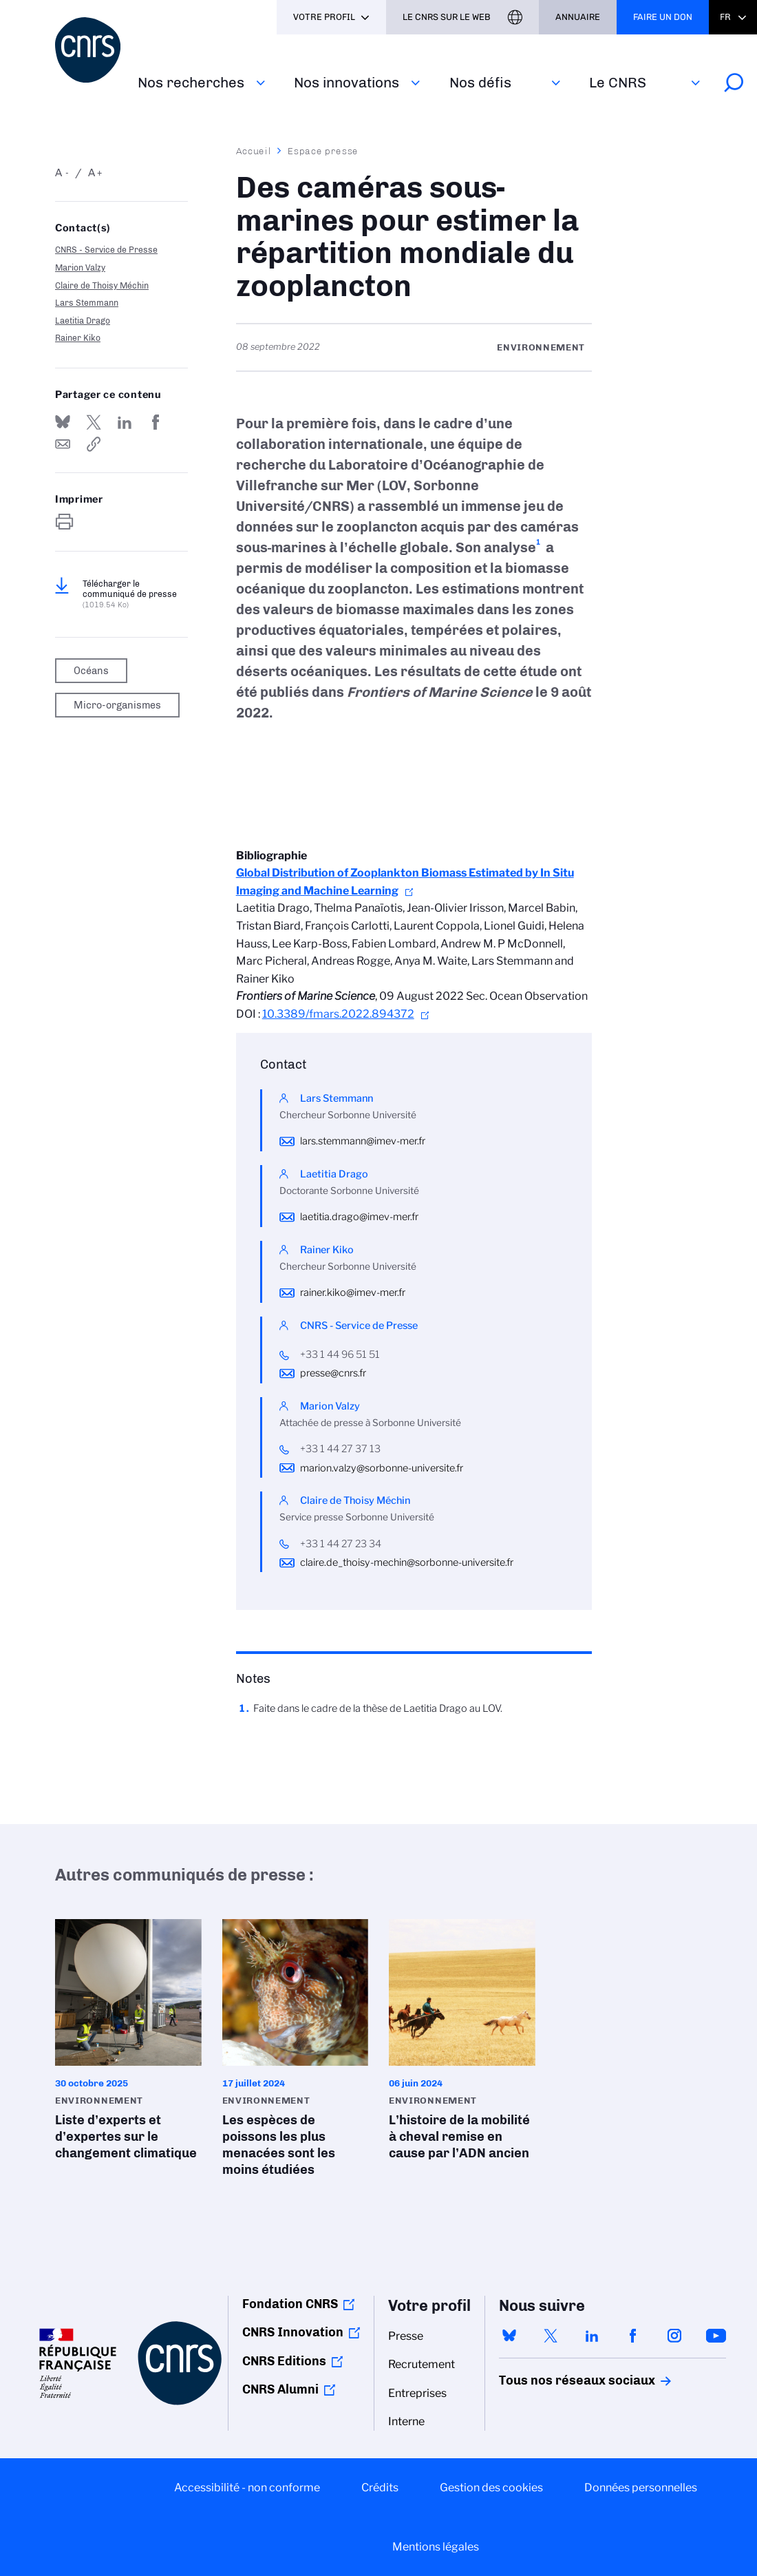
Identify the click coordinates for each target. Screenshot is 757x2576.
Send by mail (62, 444)
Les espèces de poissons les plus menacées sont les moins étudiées (295, 2052)
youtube (715, 2335)
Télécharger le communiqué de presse (130, 593)
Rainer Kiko (77, 338)
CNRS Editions (284, 2361)
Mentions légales (435, 2546)
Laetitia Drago (82, 320)
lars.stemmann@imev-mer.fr (362, 1141)
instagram (674, 2335)
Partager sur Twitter (93, 422)
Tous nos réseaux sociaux (553, 2380)
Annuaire (577, 17)
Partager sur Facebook (155, 422)
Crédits (379, 2487)
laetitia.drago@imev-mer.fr (359, 1217)
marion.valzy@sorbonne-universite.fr (381, 1468)
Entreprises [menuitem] (417, 2393)
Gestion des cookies (491, 2487)
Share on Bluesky (62, 422)
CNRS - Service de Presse (106, 249)
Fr (725, 17)
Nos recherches (191, 82)
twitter (550, 2335)
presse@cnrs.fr (333, 1373)
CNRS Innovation (292, 2332)
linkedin (592, 2335)
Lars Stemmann (86, 302)
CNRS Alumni (280, 2389)
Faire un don (662, 17)
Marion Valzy (80, 267)
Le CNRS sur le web (447, 17)
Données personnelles (640, 2487)
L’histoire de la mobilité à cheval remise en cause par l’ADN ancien (462, 2043)
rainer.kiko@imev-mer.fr (352, 1292)
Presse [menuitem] (405, 2336)
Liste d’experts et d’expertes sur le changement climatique (128, 2043)
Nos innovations (346, 82)
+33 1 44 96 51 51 (340, 1354)
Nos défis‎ (480, 82)
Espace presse (323, 150)
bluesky (509, 2335)
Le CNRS (617, 82)
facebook (633, 2335)
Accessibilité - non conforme (247, 2487)
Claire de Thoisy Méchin (102, 285)
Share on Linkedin (124, 422)
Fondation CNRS (290, 2304)
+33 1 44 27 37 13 (340, 1449)
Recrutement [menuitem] (421, 2364)
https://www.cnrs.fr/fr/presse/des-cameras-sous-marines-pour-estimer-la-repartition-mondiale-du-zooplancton (93, 444)
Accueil (254, 150)
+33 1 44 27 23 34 (340, 1544)
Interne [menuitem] (406, 2421)
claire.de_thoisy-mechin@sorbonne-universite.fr (406, 1562)
